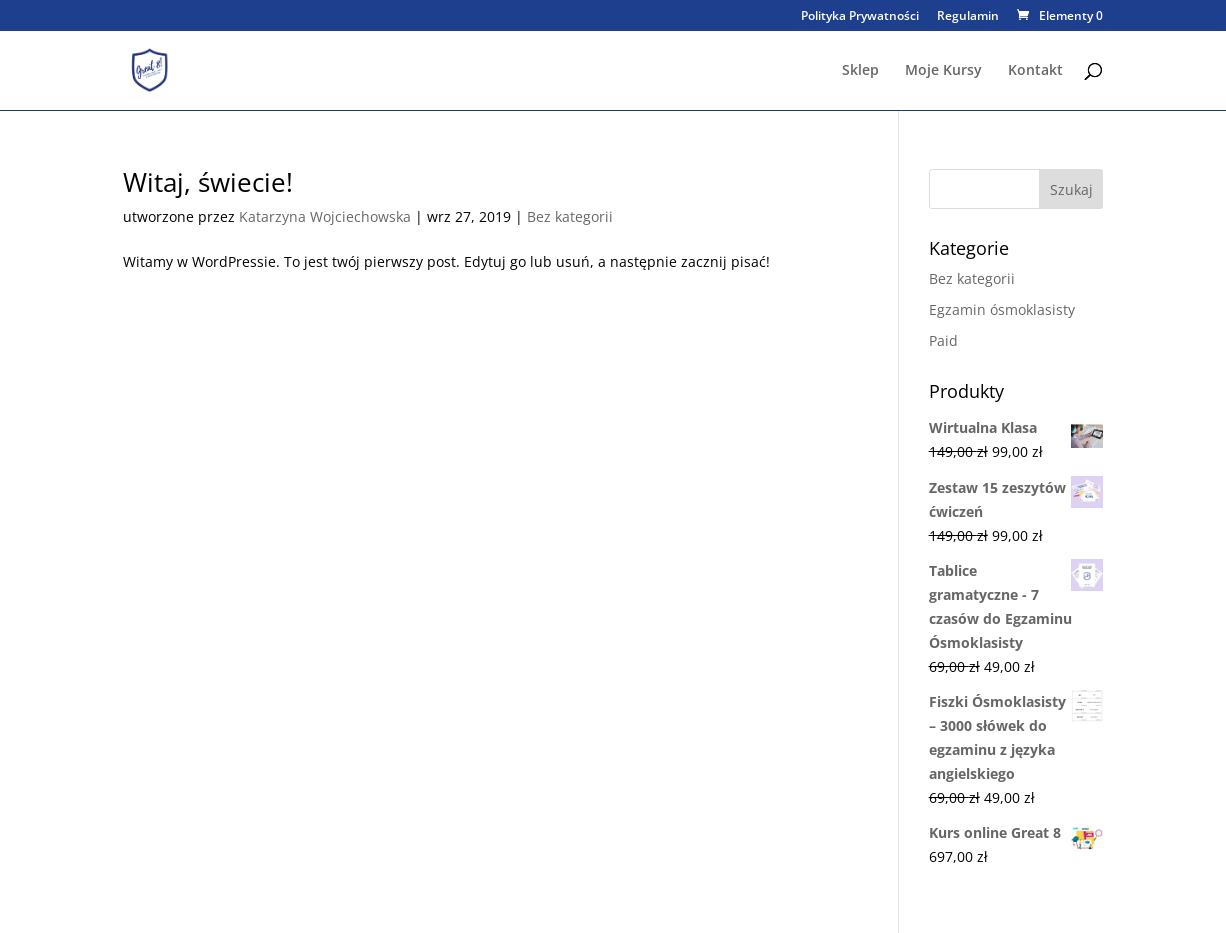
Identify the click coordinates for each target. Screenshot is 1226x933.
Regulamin (968, 17)
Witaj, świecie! (208, 182)
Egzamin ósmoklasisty (1002, 309)
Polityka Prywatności (860, 17)
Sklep (860, 71)
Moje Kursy (943, 71)
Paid (943, 340)
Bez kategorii (570, 216)
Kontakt (1035, 71)
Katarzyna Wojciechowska (325, 216)
